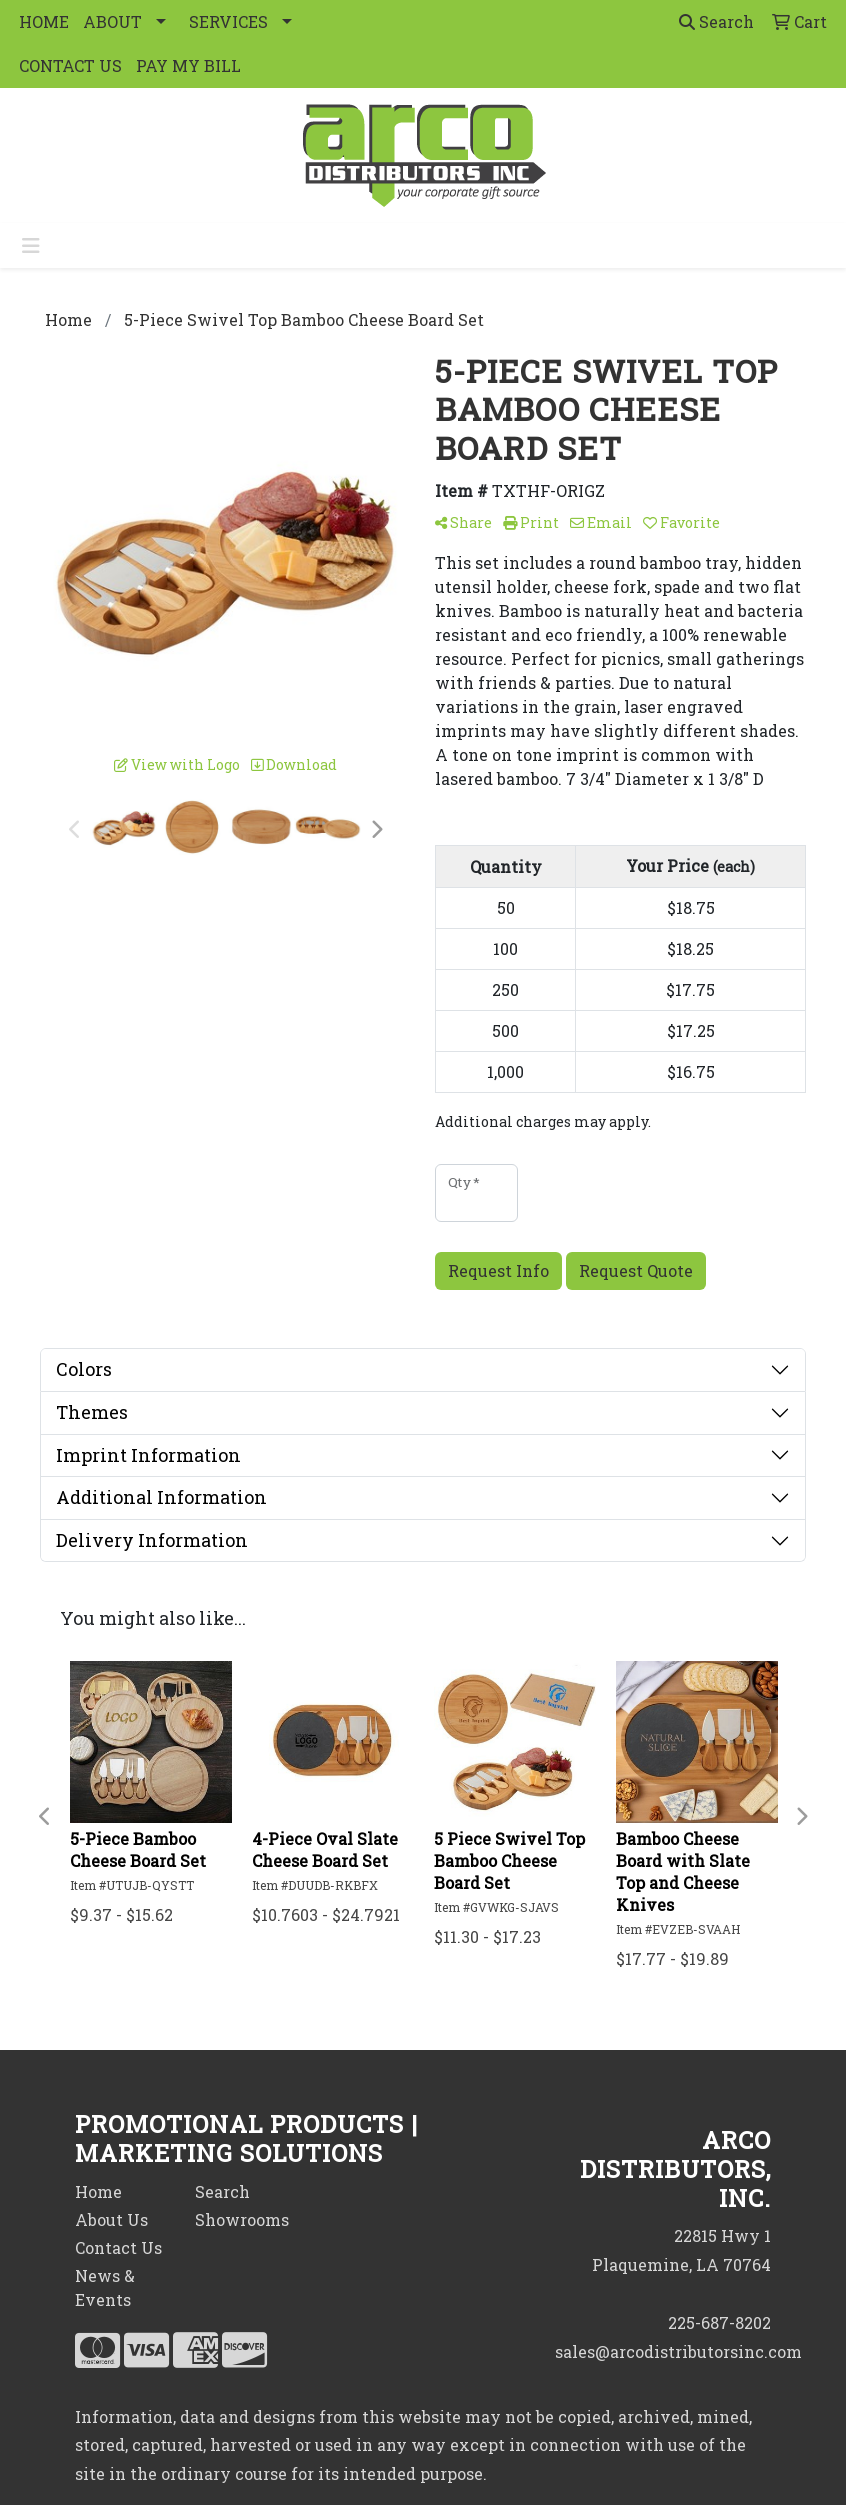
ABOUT (112, 21)
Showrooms (242, 2219)
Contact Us (118, 2247)
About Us (111, 2219)
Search (716, 21)
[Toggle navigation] (31, 245)
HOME (44, 21)
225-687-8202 (719, 2322)
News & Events (105, 2287)
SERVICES (228, 21)
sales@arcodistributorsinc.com (678, 2351)
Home (98, 2191)
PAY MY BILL (188, 65)
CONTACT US (70, 65)
